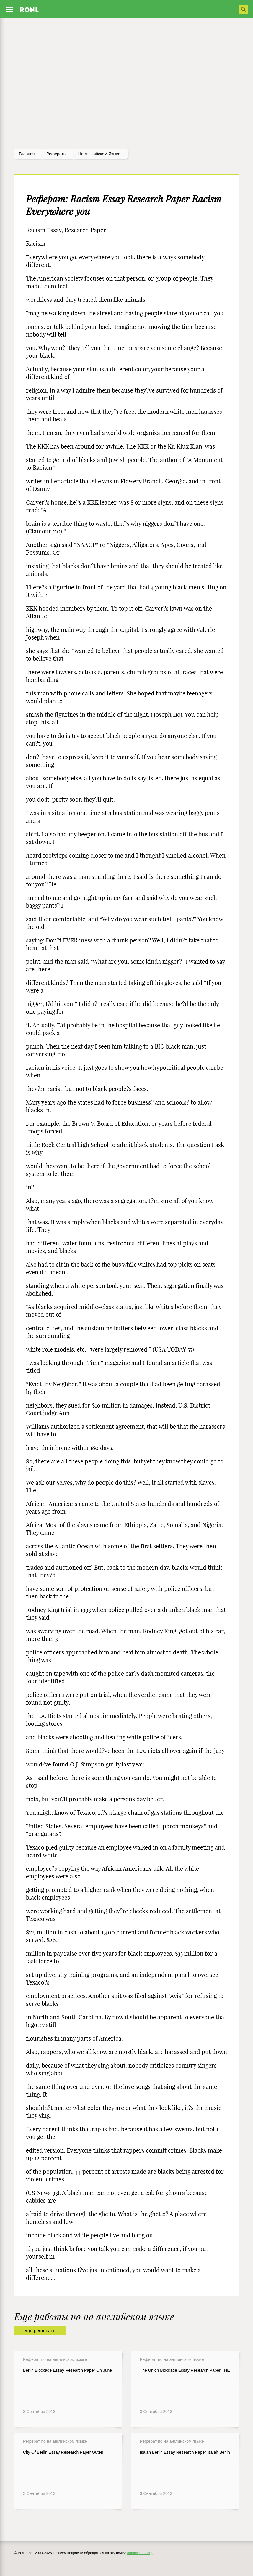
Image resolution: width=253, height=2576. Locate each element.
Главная (27, 153)
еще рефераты (39, 2330)
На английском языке (99, 153)
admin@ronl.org (140, 2553)
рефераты (56, 153)
